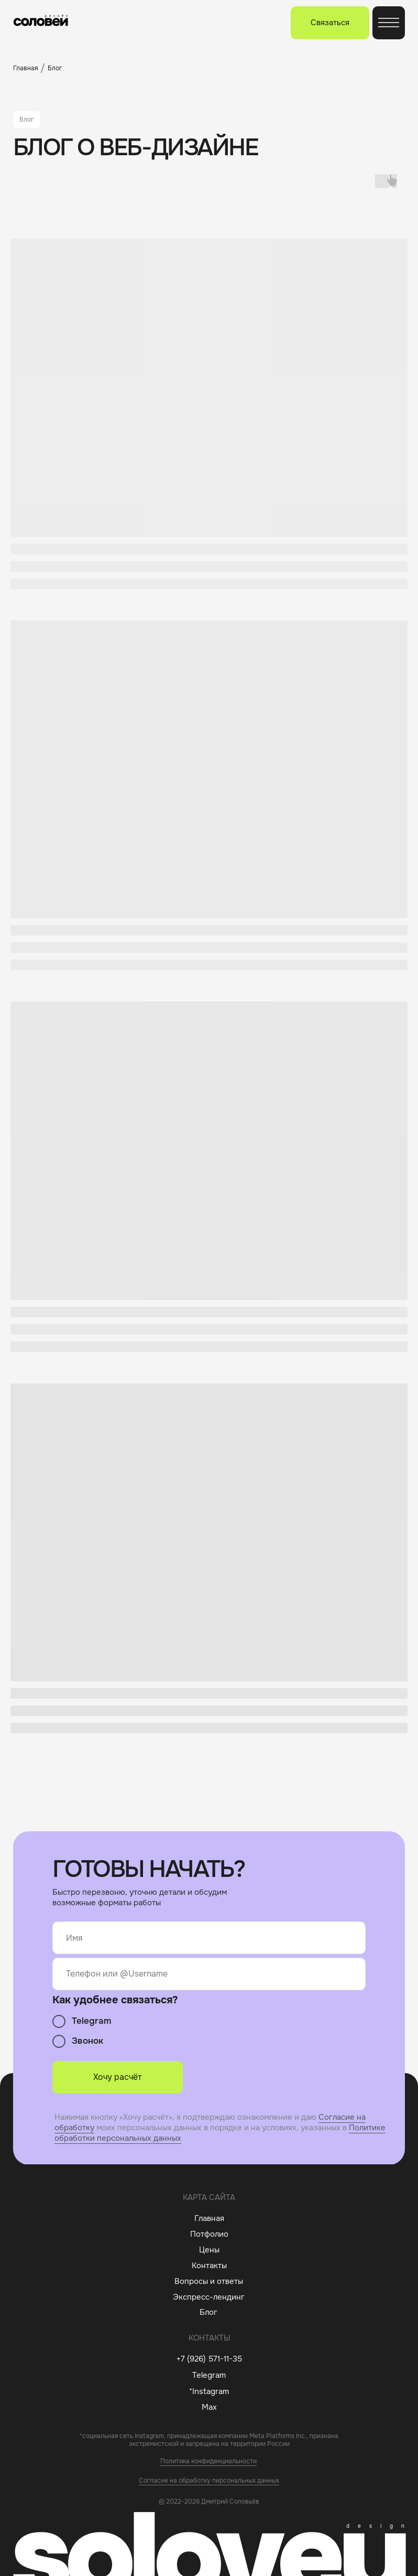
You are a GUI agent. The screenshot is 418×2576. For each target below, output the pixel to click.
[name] (209, 1938)
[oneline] (209, 1974)
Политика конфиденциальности (208, 2461)
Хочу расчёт (117, 2077)
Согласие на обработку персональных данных (209, 2480)
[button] (330, 22)
